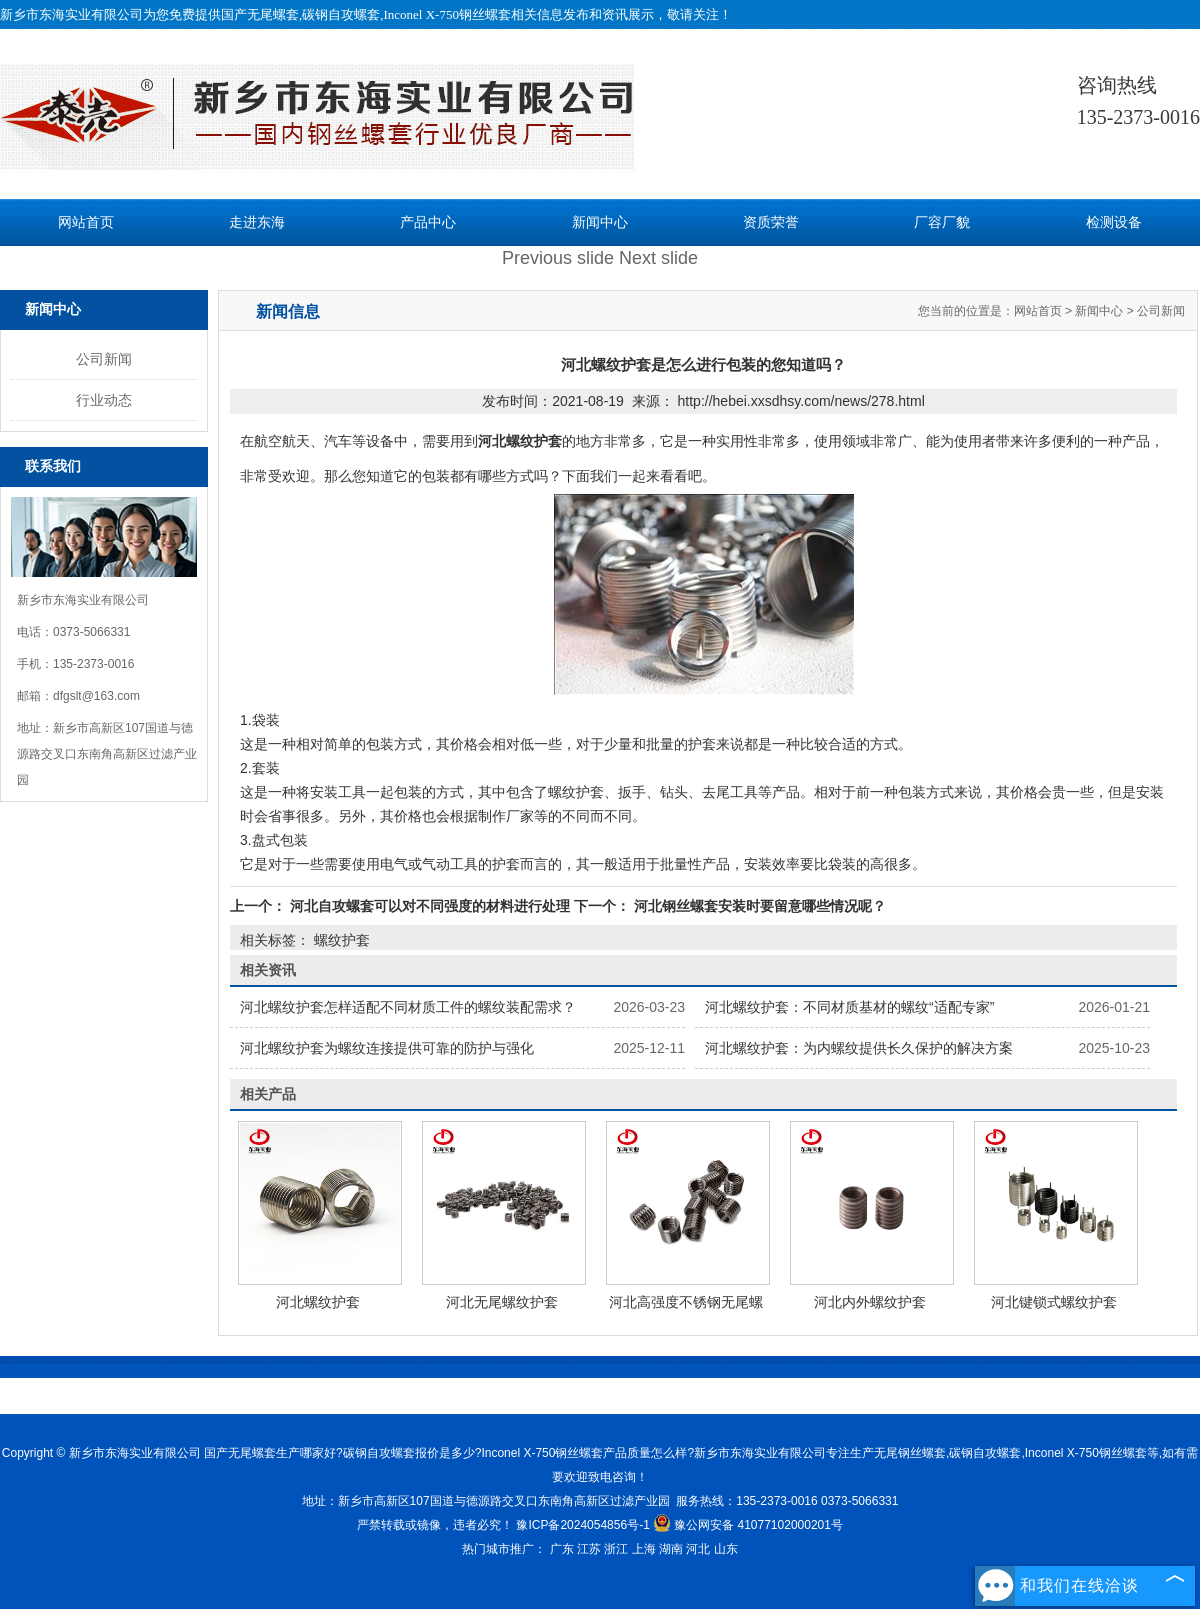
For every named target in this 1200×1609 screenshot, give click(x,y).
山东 (726, 1549)
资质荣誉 (771, 222)
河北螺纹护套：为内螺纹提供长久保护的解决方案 (859, 1048)
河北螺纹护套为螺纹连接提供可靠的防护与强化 (387, 1048)
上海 (644, 1549)
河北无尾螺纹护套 (502, 1302)
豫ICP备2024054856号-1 (582, 1525)
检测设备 (1114, 222)
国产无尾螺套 (260, 14)
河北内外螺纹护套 (870, 1302)
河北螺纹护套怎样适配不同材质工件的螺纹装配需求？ (408, 1007)
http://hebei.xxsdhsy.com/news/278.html (801, 401)
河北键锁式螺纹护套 (1054, 1302)
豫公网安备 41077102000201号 (748, 1525)
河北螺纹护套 (318, 1302)
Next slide (658, 258)
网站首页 (86, 222)
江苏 (589, 1549)
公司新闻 (104, 359)
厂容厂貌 (942, 222)
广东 (562, 1549)
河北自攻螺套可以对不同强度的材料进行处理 (430, 906)
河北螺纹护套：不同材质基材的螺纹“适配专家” (849, 1007)
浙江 (616, 1549)
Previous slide (558, 258)
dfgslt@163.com (96, 696)
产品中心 (428, 222)
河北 (698, 1549)
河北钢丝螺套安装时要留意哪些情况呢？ (758, 906)
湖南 (671, 1549)
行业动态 (104, 400)
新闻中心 (600, 222)
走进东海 (257, 222)
